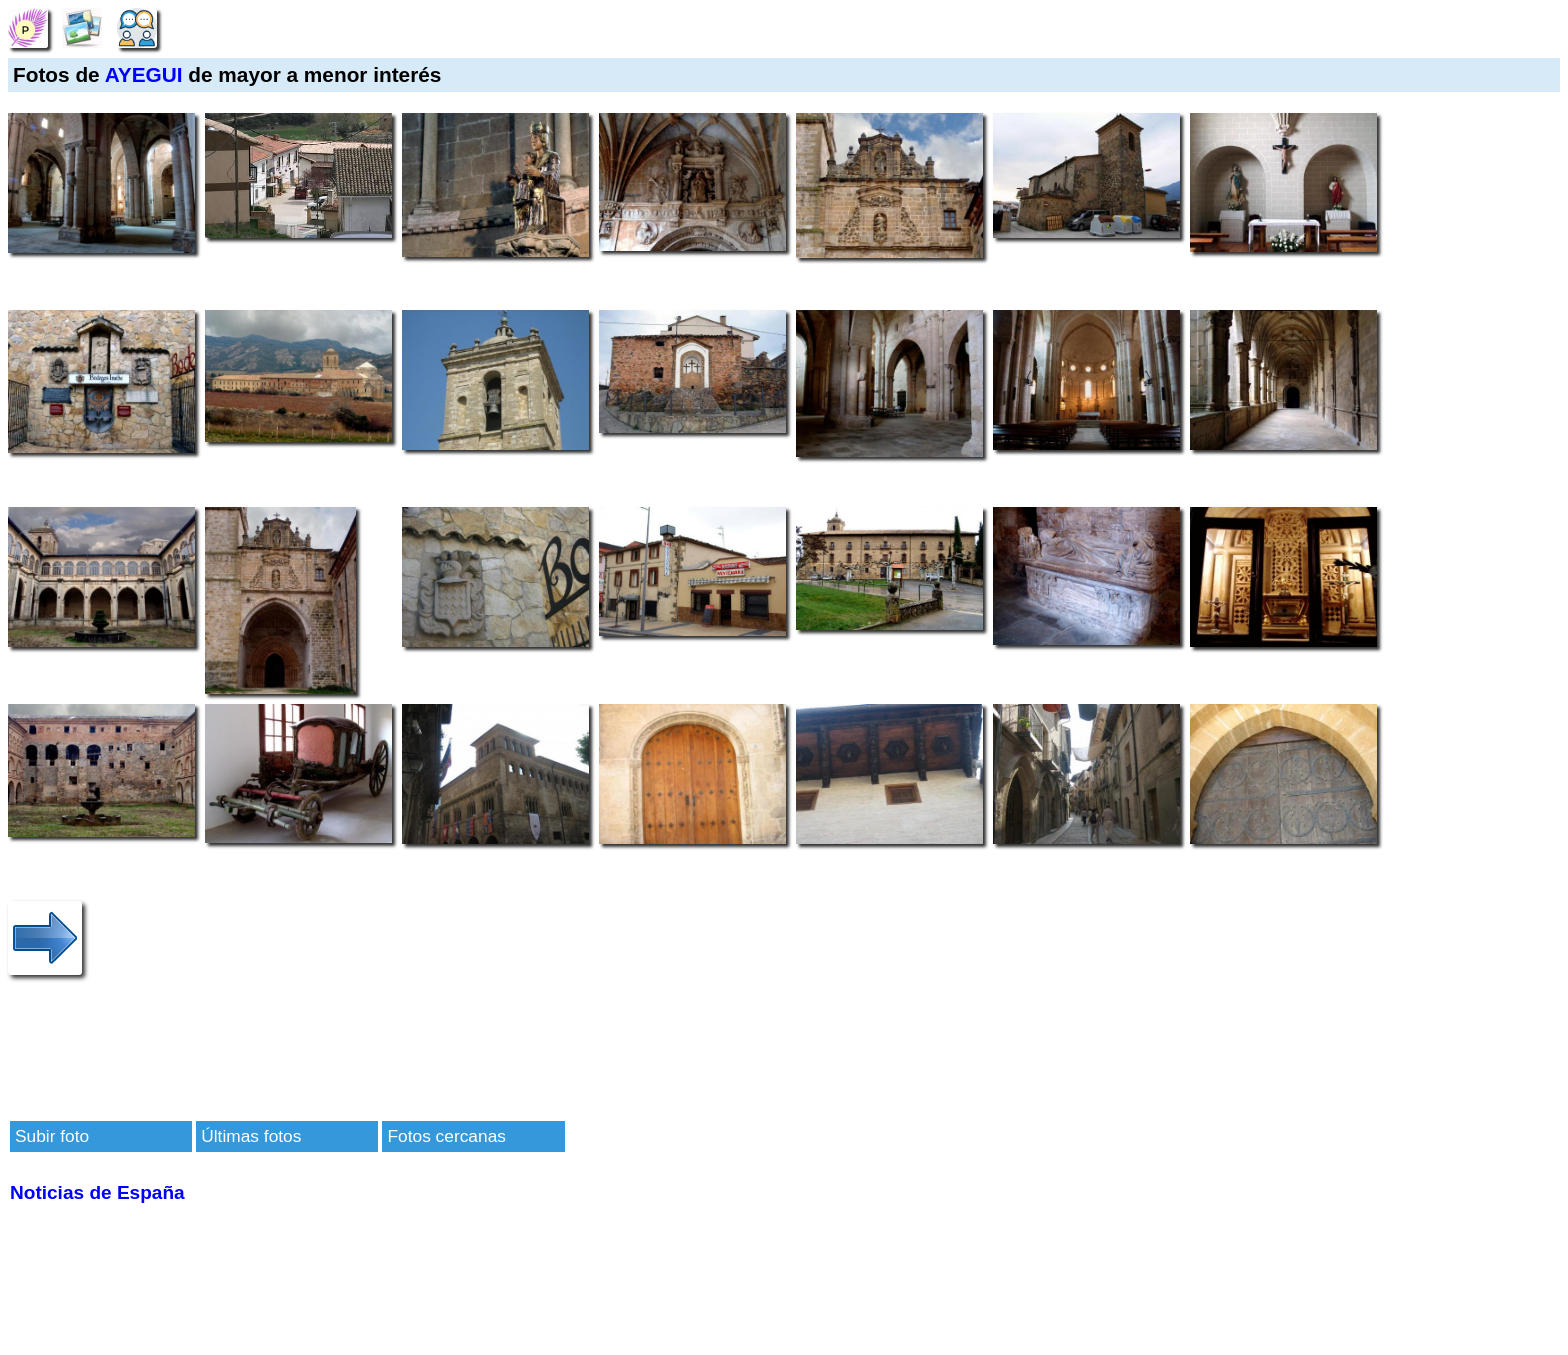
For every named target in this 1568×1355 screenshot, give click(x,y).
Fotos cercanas (446, 1136)
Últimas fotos (251, 1136)
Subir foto (52, 1136)
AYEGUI (144, 74)
